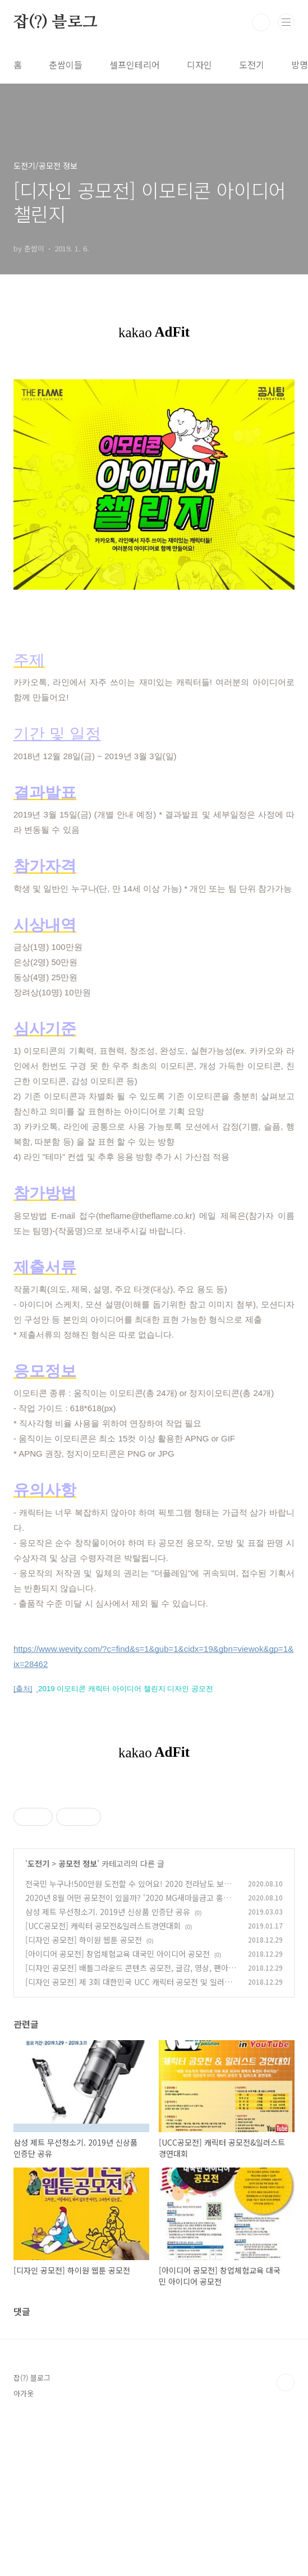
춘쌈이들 (65, 64)
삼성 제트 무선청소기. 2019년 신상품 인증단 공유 (107, 2068)
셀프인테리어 (134, 64)
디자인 (199, 64)
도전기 (251, 64)
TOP (286, 2540)
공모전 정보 (77, 2020)
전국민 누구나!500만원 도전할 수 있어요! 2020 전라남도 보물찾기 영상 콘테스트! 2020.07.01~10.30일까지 (128, 2046)
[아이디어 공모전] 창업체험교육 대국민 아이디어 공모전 (117, 2110)
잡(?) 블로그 (55, 22)
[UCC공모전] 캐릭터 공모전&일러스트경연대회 (103, 2082)
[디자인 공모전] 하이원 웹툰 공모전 (83, 2096)
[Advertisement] (154, 1866)
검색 (260, 22)
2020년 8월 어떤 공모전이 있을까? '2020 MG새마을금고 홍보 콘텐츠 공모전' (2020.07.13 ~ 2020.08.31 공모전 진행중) (128, 2060)
